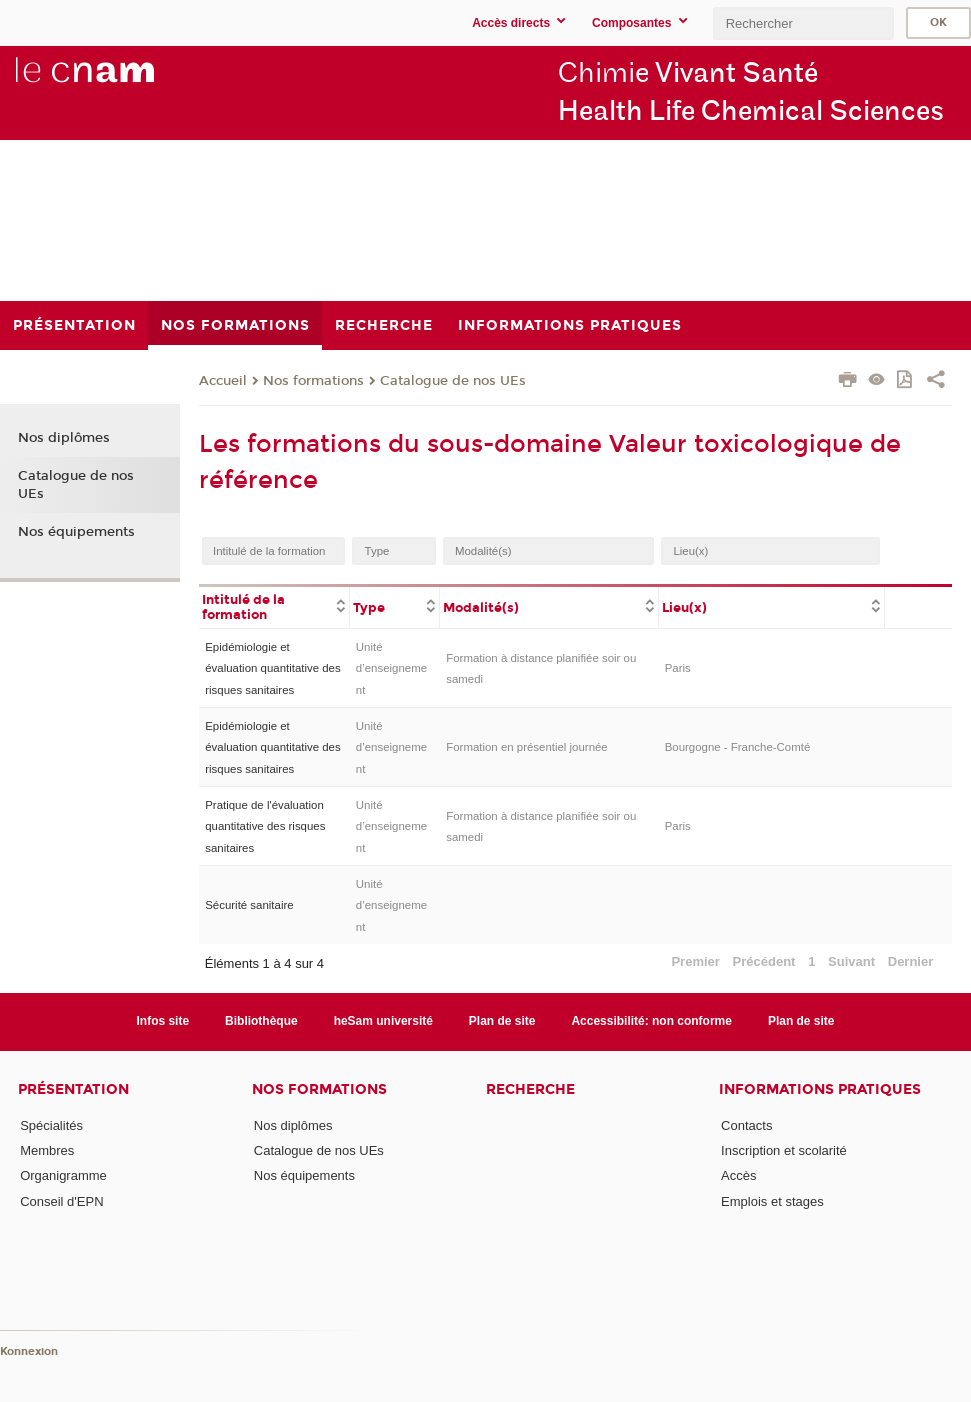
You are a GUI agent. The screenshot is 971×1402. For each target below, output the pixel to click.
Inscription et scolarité (784, 1150)
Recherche (530, 1089)
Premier (695, 961)
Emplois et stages (772, 1201)
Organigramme (63, 1175)
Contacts (746, 1125)
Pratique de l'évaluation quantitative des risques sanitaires (265, 826)
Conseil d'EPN (61, 1201)
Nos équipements (76, 532)
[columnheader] (274, 606)
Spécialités (51, 1125)
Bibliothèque (261, 1021)
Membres (47, 1150)
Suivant (851, 961)
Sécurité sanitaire (249, 905)
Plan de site (502, 1021)
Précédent (764, 961)
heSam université (383, 1021)
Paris (678, 668)
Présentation (73, 1089)
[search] (803, 23)
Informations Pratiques (820, 1089)
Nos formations (313, 381)
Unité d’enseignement (391, 668)
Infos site (163, 1021)
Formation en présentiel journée (527, 747)
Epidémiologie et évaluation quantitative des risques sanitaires (272, 668)
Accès (738, 1175)
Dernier (911, 961)
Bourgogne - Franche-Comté (738, 747)
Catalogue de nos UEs (453, 381)
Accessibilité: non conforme (651, 1021)
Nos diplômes (64, 438)
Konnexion (29, 1351)
